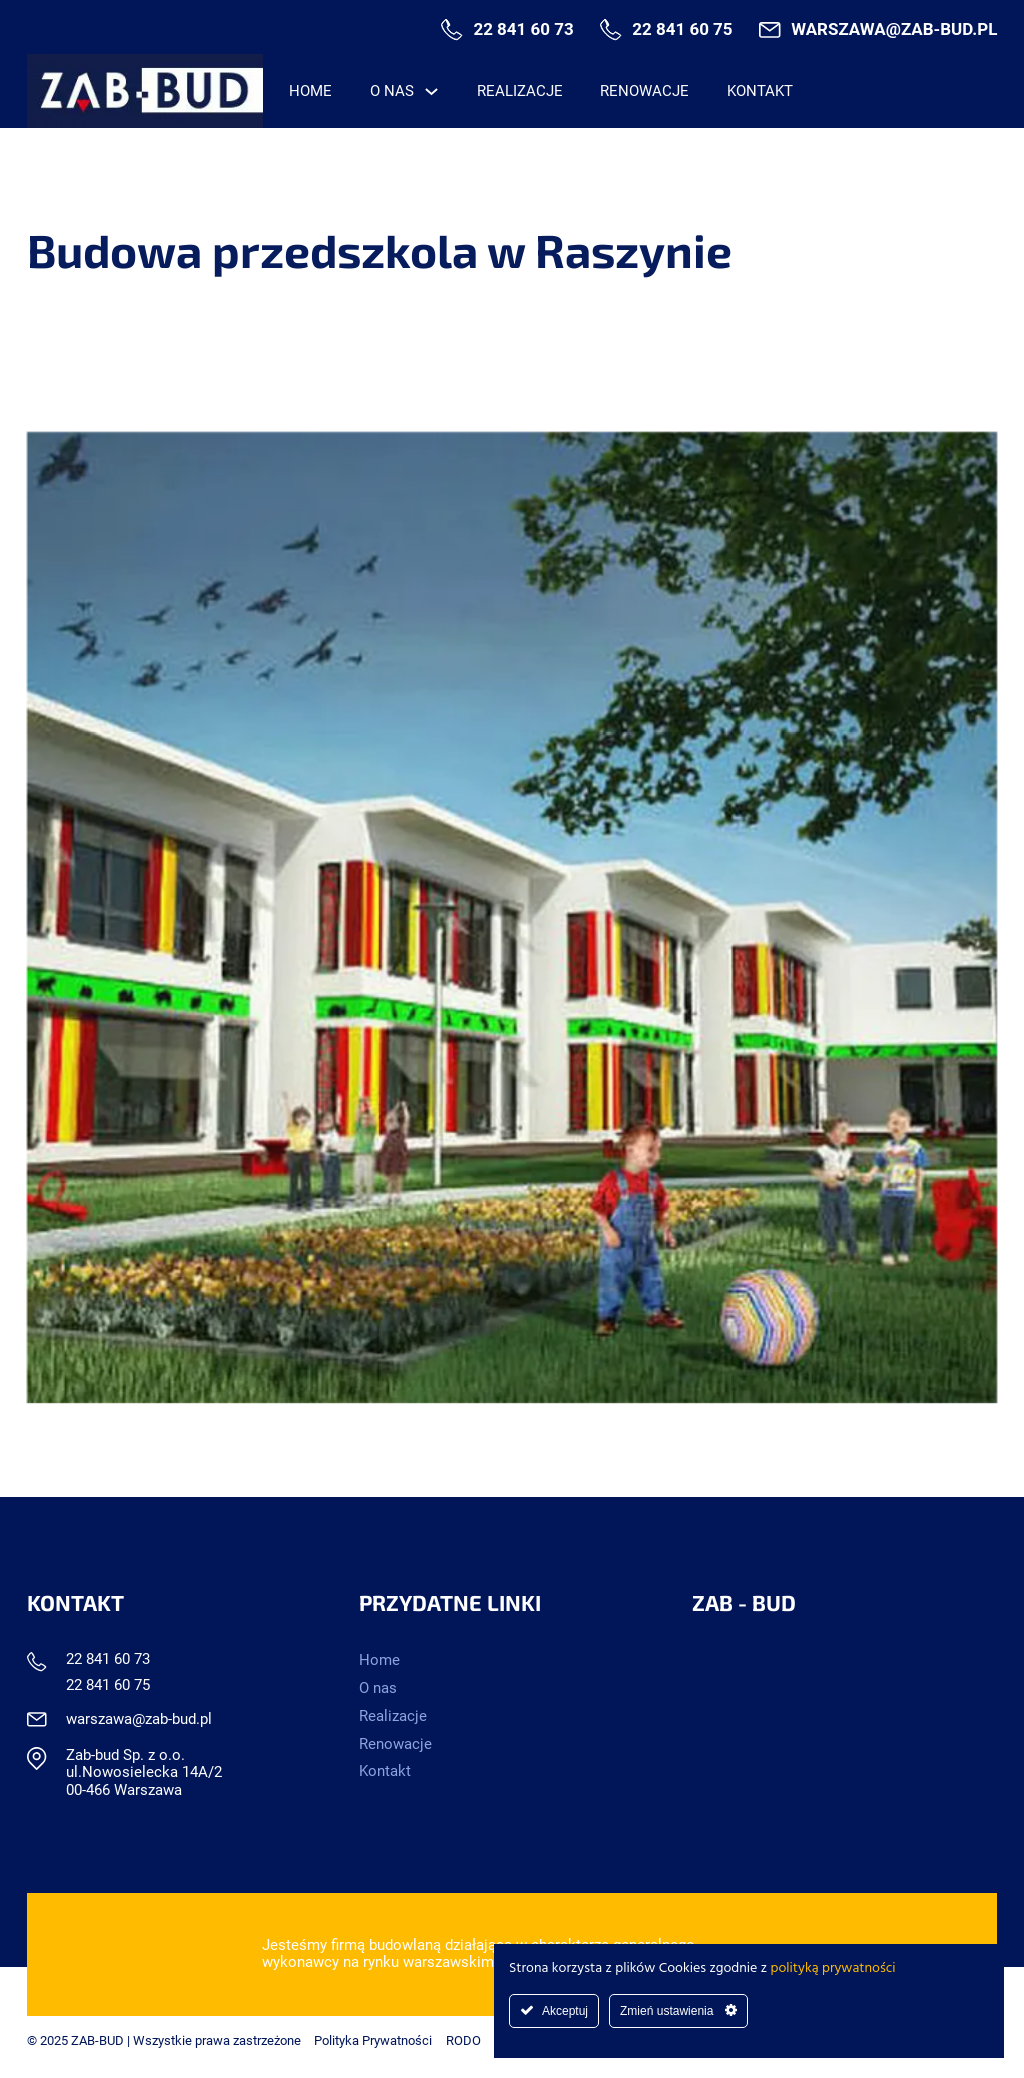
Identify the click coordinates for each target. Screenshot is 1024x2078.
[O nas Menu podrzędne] (431, 91)
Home (310, 91)
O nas (392, 91)
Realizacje (520, 91)
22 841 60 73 (523, 29)
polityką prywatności (833, 1968)
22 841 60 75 (682, 29)
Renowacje (644, 91)
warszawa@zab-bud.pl (894, 29)
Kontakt (760, 91)
